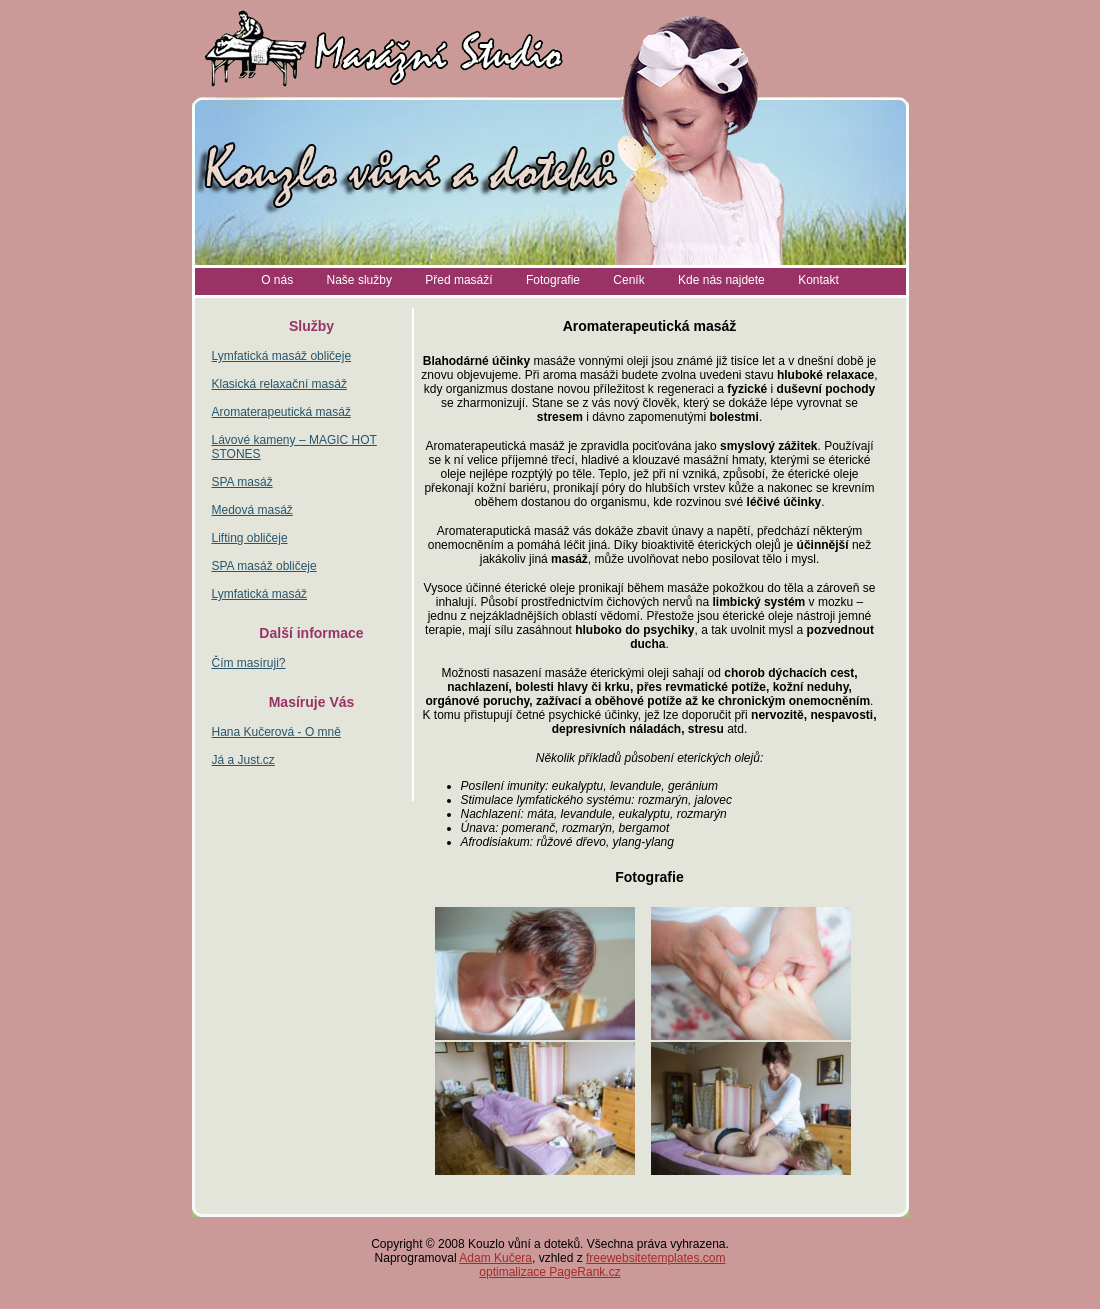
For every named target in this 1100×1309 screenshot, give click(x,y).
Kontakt (818, 280)
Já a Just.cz (243, 760)
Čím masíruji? (249, 663)
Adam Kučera (495, 1258)
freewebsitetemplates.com (655, 1258)
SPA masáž (242, 482)
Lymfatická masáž (260, 594)
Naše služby (359, 280)
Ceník (628, 280)
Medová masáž (252, 510)
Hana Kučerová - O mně (276, 732)
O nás (277, 280)
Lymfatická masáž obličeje (282, 356)
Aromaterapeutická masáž (281, 412)
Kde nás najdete (721, 280)
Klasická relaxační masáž (279, 384)
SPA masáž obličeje (264, 566)
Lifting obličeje (250, 538)
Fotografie (553, 280)
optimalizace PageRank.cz (549, 1272)
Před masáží (458, 280)
